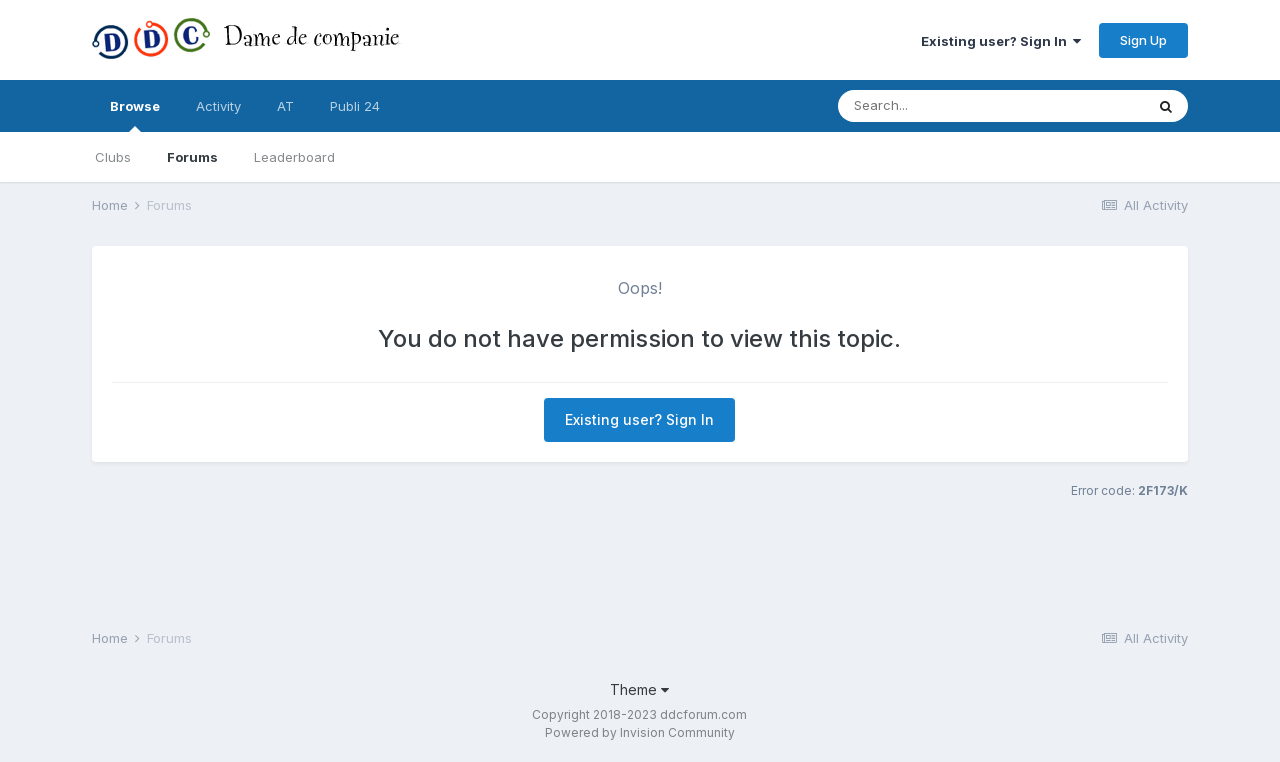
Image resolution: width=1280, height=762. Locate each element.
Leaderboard (294, 157)
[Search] (951, 106)
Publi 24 (355, 106)
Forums (192, 157)
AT (285, 106)
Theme (639, 689)
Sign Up (1143, 40)
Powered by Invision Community (640, 732)
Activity (218, 106)
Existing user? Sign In (1001, 41)
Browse (135, 115)
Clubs (113, 157)
